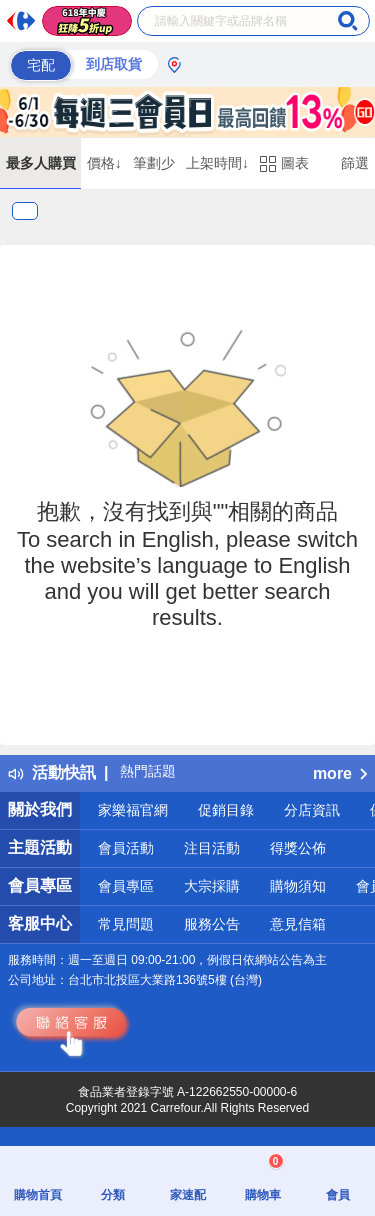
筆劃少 (154, 163)
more (340, 773)
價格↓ (104, 163)
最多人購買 (41, 163)
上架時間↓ (217, 163)
